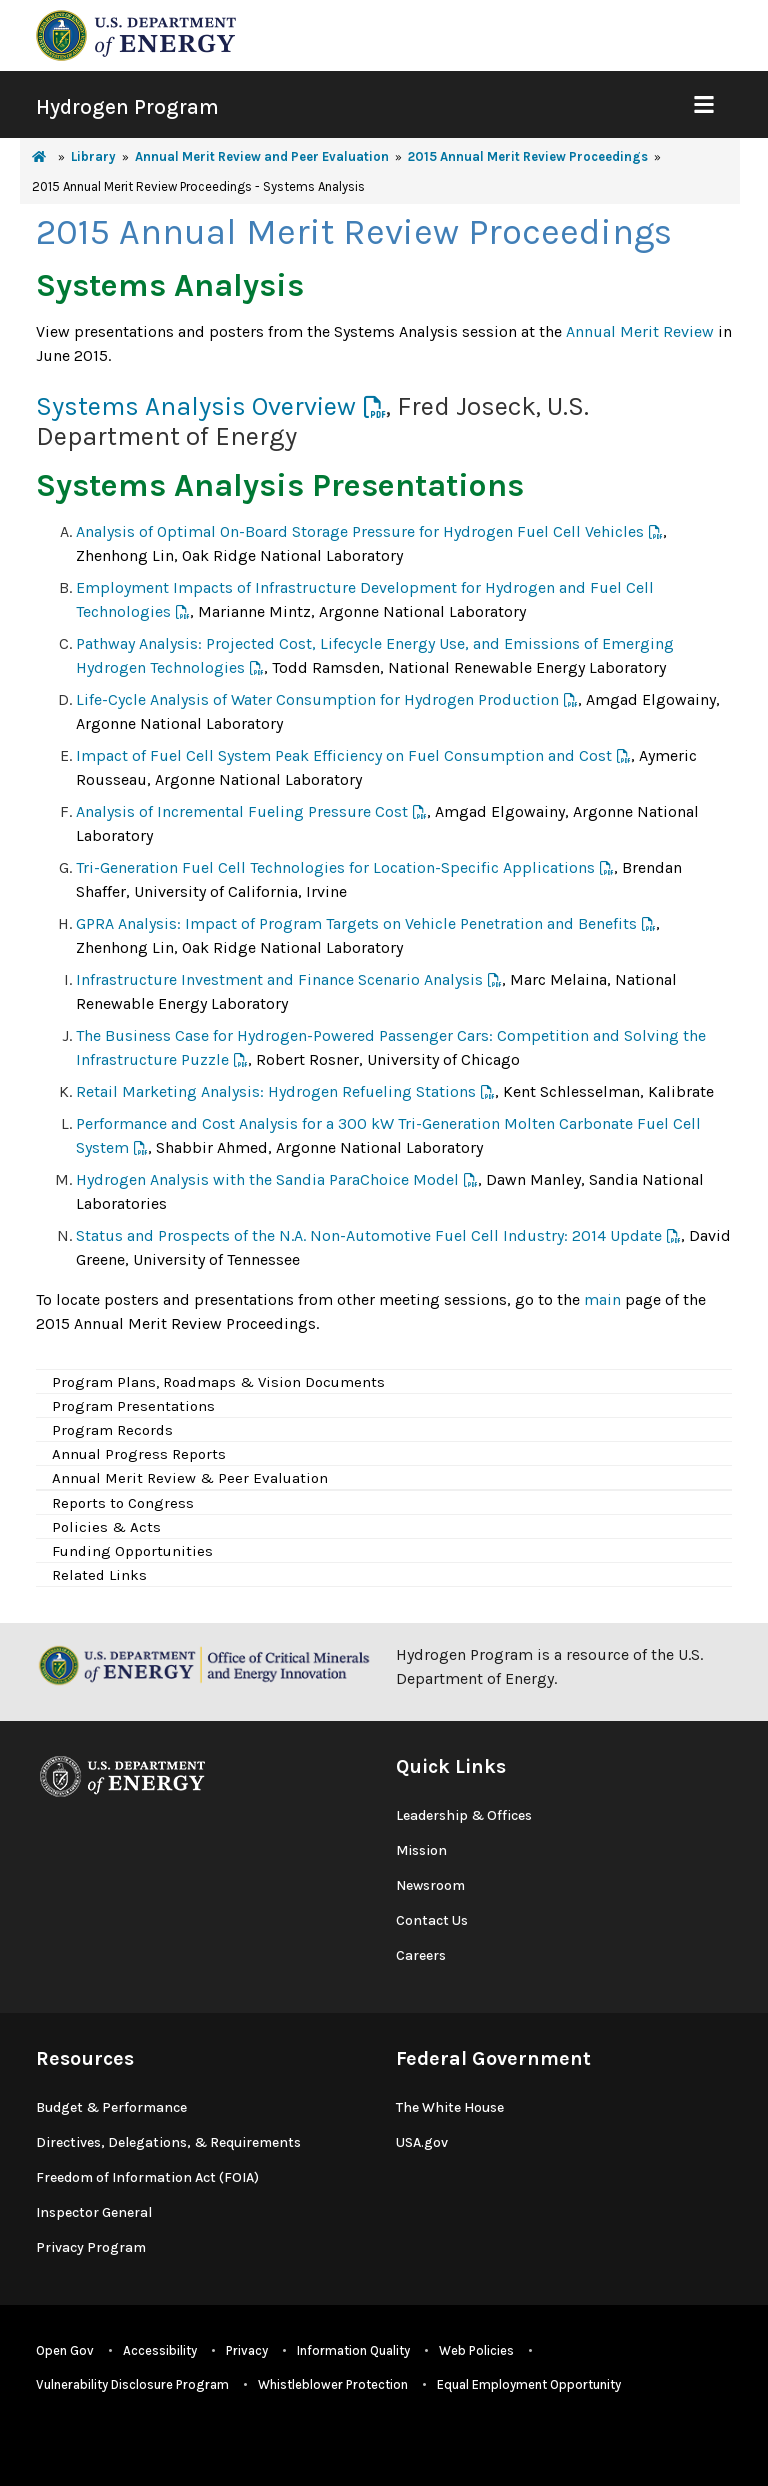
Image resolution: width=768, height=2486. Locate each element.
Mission (421, 1850)
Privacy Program (91, 2247)
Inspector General (94, 2212)
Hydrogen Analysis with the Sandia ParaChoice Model (267, 1179)
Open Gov (65, 2350)
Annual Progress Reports (139, 1454)
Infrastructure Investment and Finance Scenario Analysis (279, 979)
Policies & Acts (106, 1527)
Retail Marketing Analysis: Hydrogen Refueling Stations (276, 1091)
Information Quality (353, 2350)
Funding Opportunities (132, 1551)
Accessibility (160, 2350)
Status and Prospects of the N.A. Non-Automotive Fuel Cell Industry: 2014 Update (369, 1235)
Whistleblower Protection (333, 2384)
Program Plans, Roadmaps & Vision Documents (218, 1382)
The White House (450, 2107)
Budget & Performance (111, 2107)
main (602, 1299)
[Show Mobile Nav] (703, 104)
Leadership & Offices (464, 1815)
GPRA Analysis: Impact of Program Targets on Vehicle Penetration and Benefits (356, 923)
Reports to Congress (123, 1503)
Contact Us (432, 1920)
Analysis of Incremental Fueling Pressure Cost (242, 811)
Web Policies (476, 2350)
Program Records (112, 1430)
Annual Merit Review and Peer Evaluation (262, 156)
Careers (421, 1955)
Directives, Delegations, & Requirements (168, 2142)
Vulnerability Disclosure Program (132, 2384)
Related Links (99, 1575)
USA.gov (422, 2142)
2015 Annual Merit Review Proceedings (528, 156)
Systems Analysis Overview (196, 406)
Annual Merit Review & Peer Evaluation (190, 1478)
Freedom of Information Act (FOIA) (147, 2177)
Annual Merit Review (640, 331)
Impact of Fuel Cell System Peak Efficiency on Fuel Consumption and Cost (344, 755)
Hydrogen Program (127, 107)
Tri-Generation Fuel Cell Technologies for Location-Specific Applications (335, 867)
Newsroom (430, 1885)
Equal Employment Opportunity (529, 2384)
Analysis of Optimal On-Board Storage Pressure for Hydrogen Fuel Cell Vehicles (360, 531)
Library (93, 156)
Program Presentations (133, 1406)
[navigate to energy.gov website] (136, 33)
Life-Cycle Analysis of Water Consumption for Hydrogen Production (317, 699)
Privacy (247, 2350)
